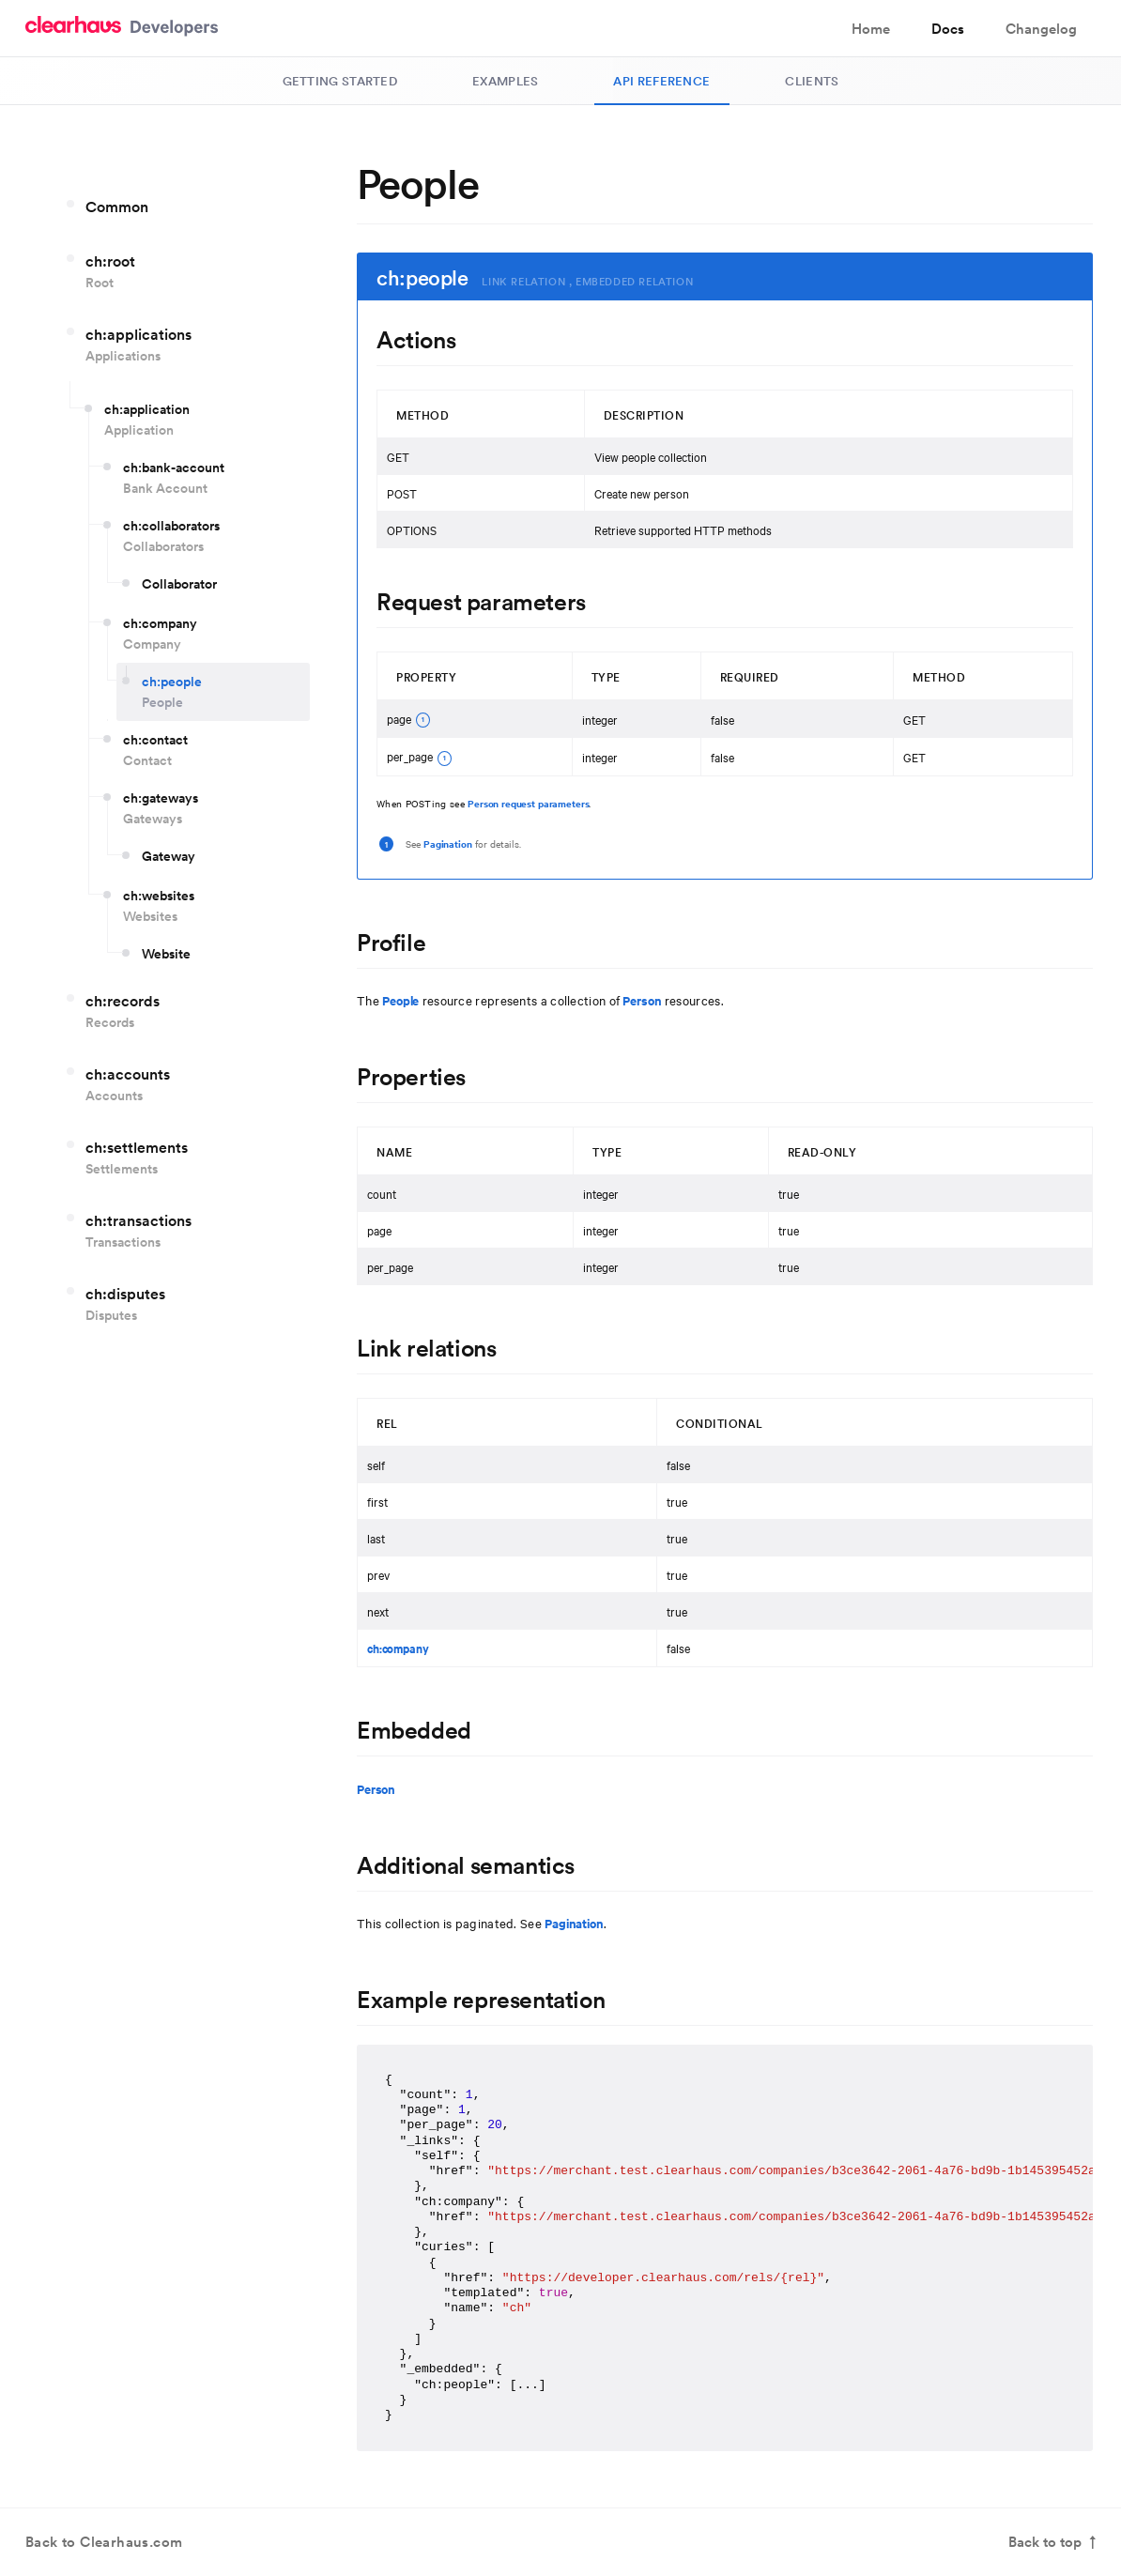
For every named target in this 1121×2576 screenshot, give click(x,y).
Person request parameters (528, 803)
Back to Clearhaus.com (103, 2543)
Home (871, 28)
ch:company (398, 1648)
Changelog (1041, 28)
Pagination (447, 843)
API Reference (661, 80)
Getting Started (340, 80)
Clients (811, 80)
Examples (505, 80)
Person (641, 1000)
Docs (947, 28)
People (400, 1000)
